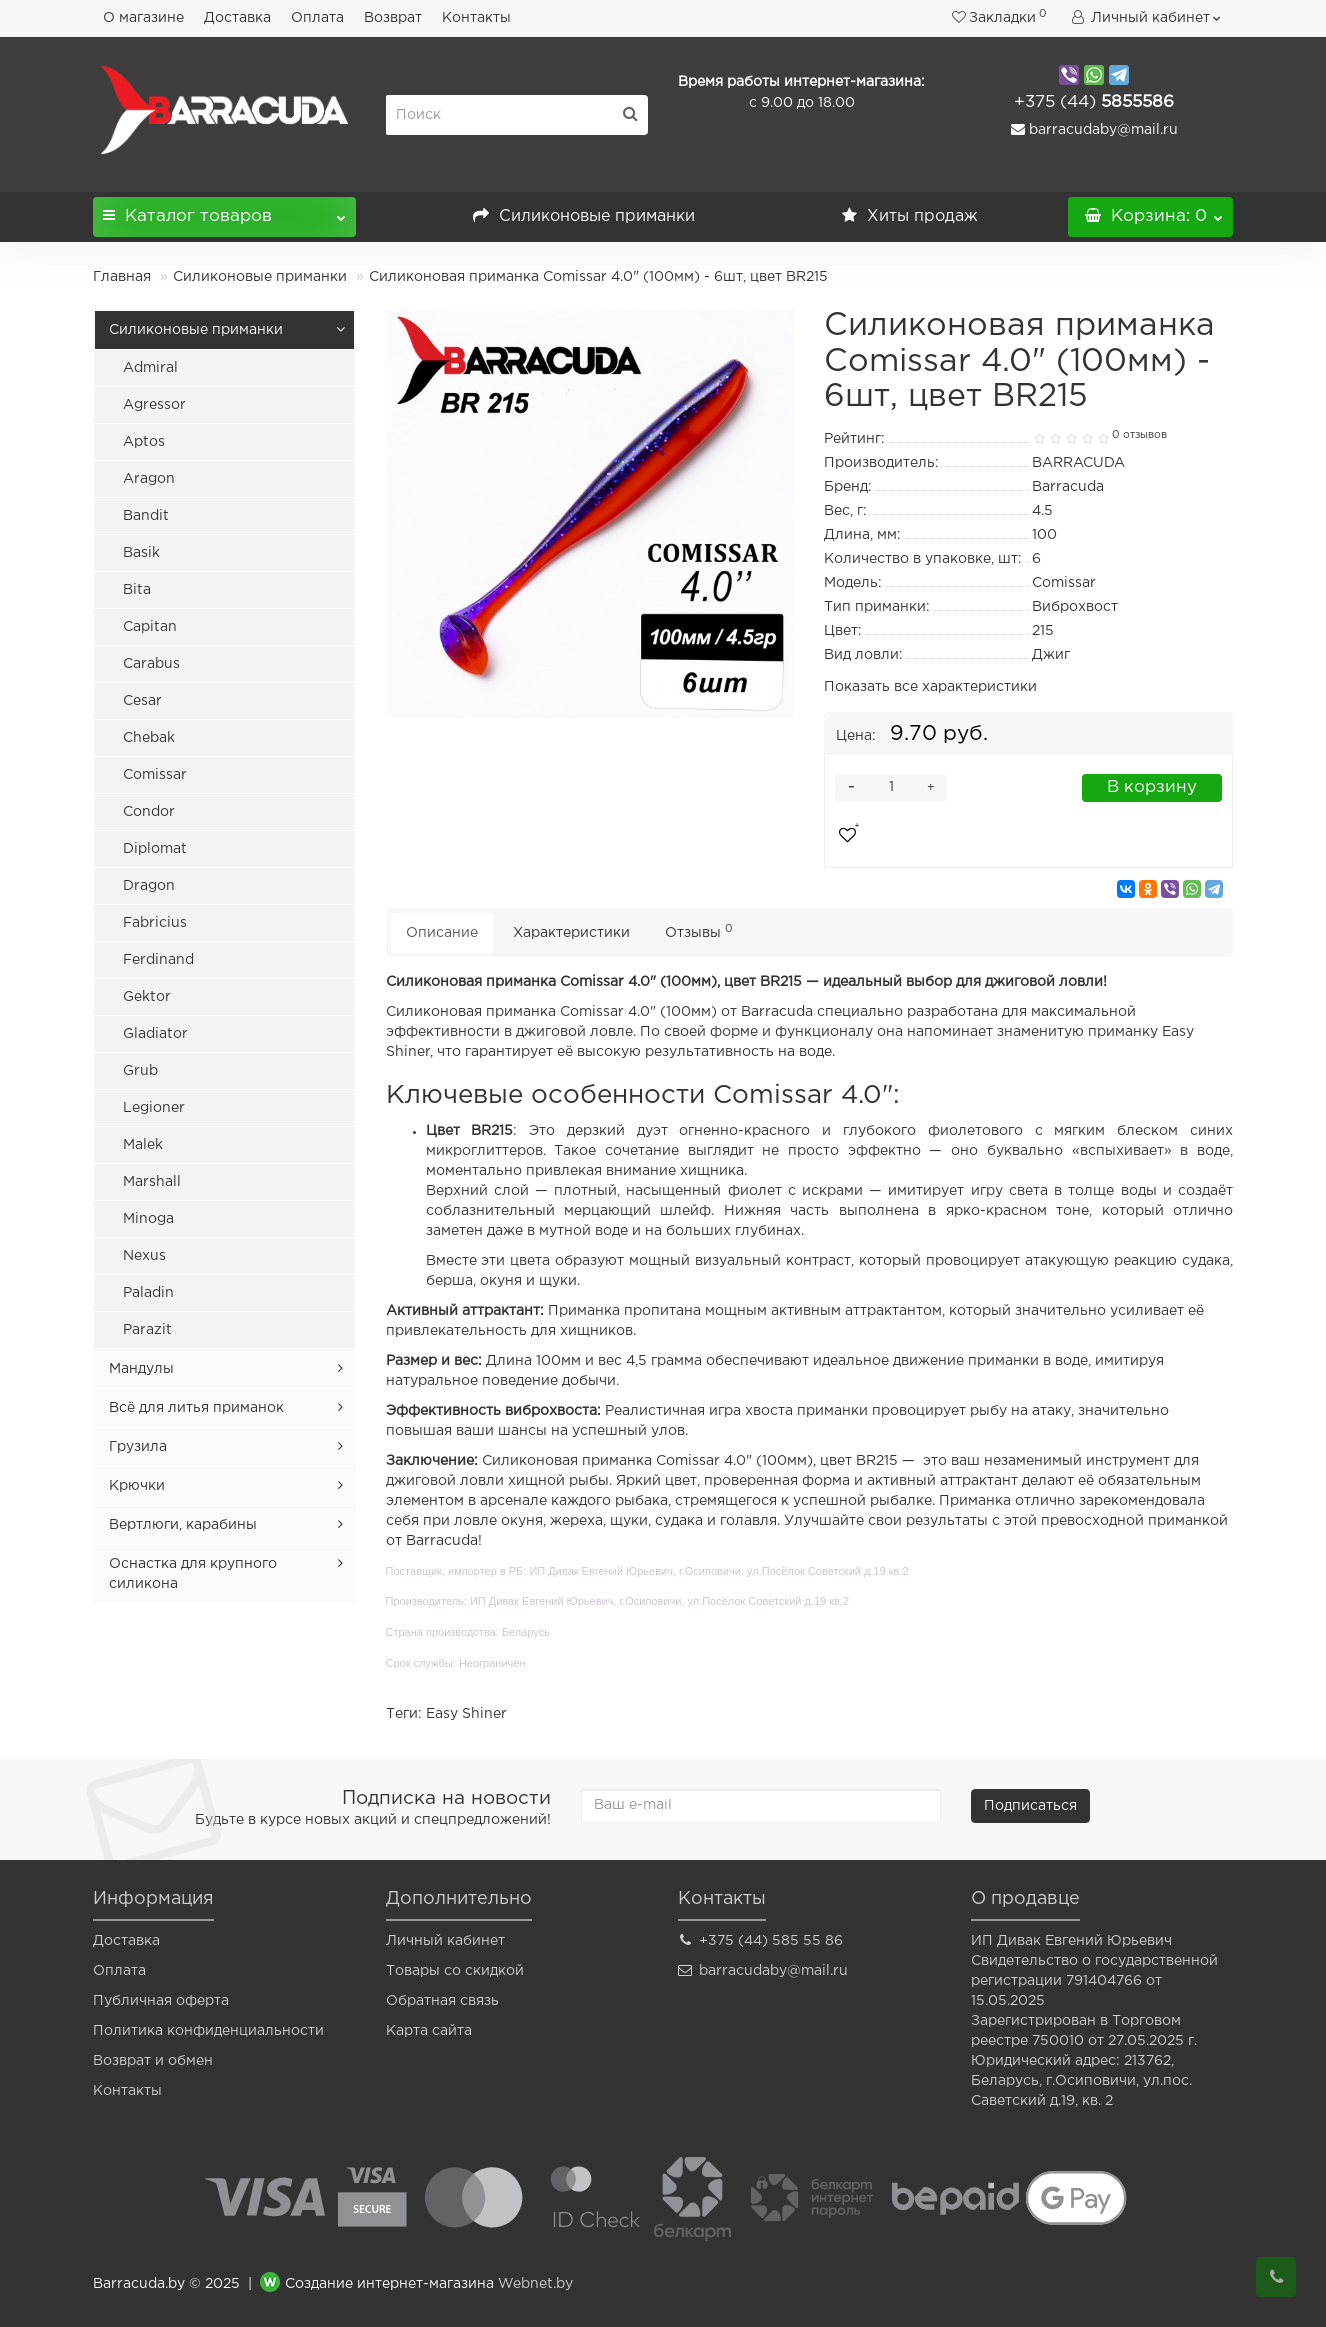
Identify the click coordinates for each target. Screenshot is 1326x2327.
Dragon (149, 886)
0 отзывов (1139, 435)
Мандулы (141, 1369)
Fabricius (155, 923)
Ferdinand (158, 960)
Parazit (147, 1330)
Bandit (146, 516)
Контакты (476, 18)
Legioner (154, 1108)
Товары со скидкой (455, 1971)
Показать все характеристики (930, 687)
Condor (149, 812)
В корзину (1152, 787)
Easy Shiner (466, 1714)
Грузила (138, 1447)
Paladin (148, 1293)
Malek (143, 1145)
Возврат (393, 18)
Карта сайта (429, 2031)
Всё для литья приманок (196, 1408)
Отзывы (699, 931)
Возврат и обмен (153, 2061)
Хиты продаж (910, 216)
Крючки (137, 1486)
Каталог (224, 210)
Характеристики (571, 933)
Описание (442, 933)
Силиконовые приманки (584, 216)
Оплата (317, 18)
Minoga (148, 1219)
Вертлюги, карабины (183, 1525)
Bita (137, 590)
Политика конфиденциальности (208, 2031)
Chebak (149, 738)
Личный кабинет (445, 1941)
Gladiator (155, 1034)
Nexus (144, 1256)
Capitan (150, 627)
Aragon (149, 479)
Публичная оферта (161, 2001)
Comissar (155, 775)
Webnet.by (535, 2284)
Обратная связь (442, 2001)
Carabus (151, 664)
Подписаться (1030, 1806)
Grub (140, 1071)
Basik (141, 553)
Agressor (154, 405)
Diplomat (155, 849)
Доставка (237, 18)
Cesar (142, 701)
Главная (122, 277)
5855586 (1094, 102)
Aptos (144, 442)
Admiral (150, 368)
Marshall (152, 1182)
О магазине (143, 18)
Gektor (147, 997)
